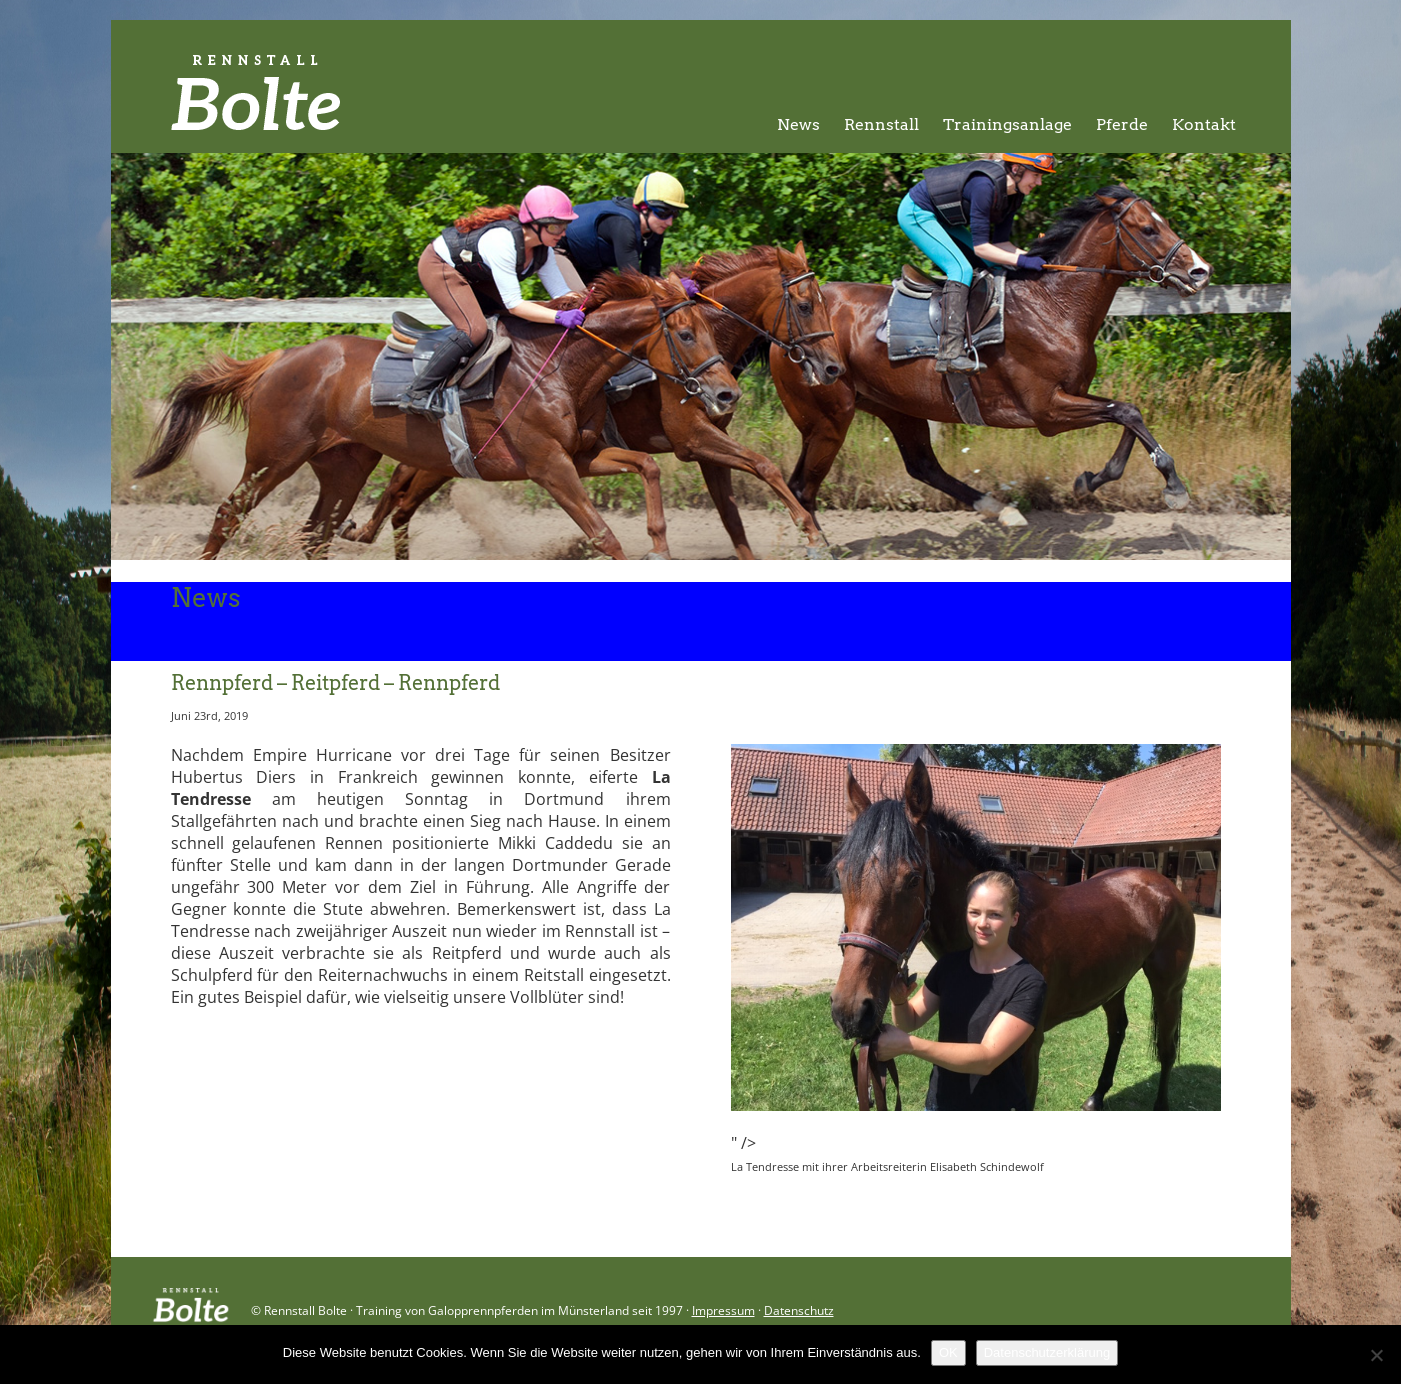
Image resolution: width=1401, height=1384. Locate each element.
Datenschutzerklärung (1047, 1352)
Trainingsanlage (1007, 124)
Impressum (723, 1310)
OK (948, 1352)
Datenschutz (799, 1310)
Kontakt (1204, 124)
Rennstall (881, 124)
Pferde (1122, 124)
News (798, 124)
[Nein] (1376, 1355)
